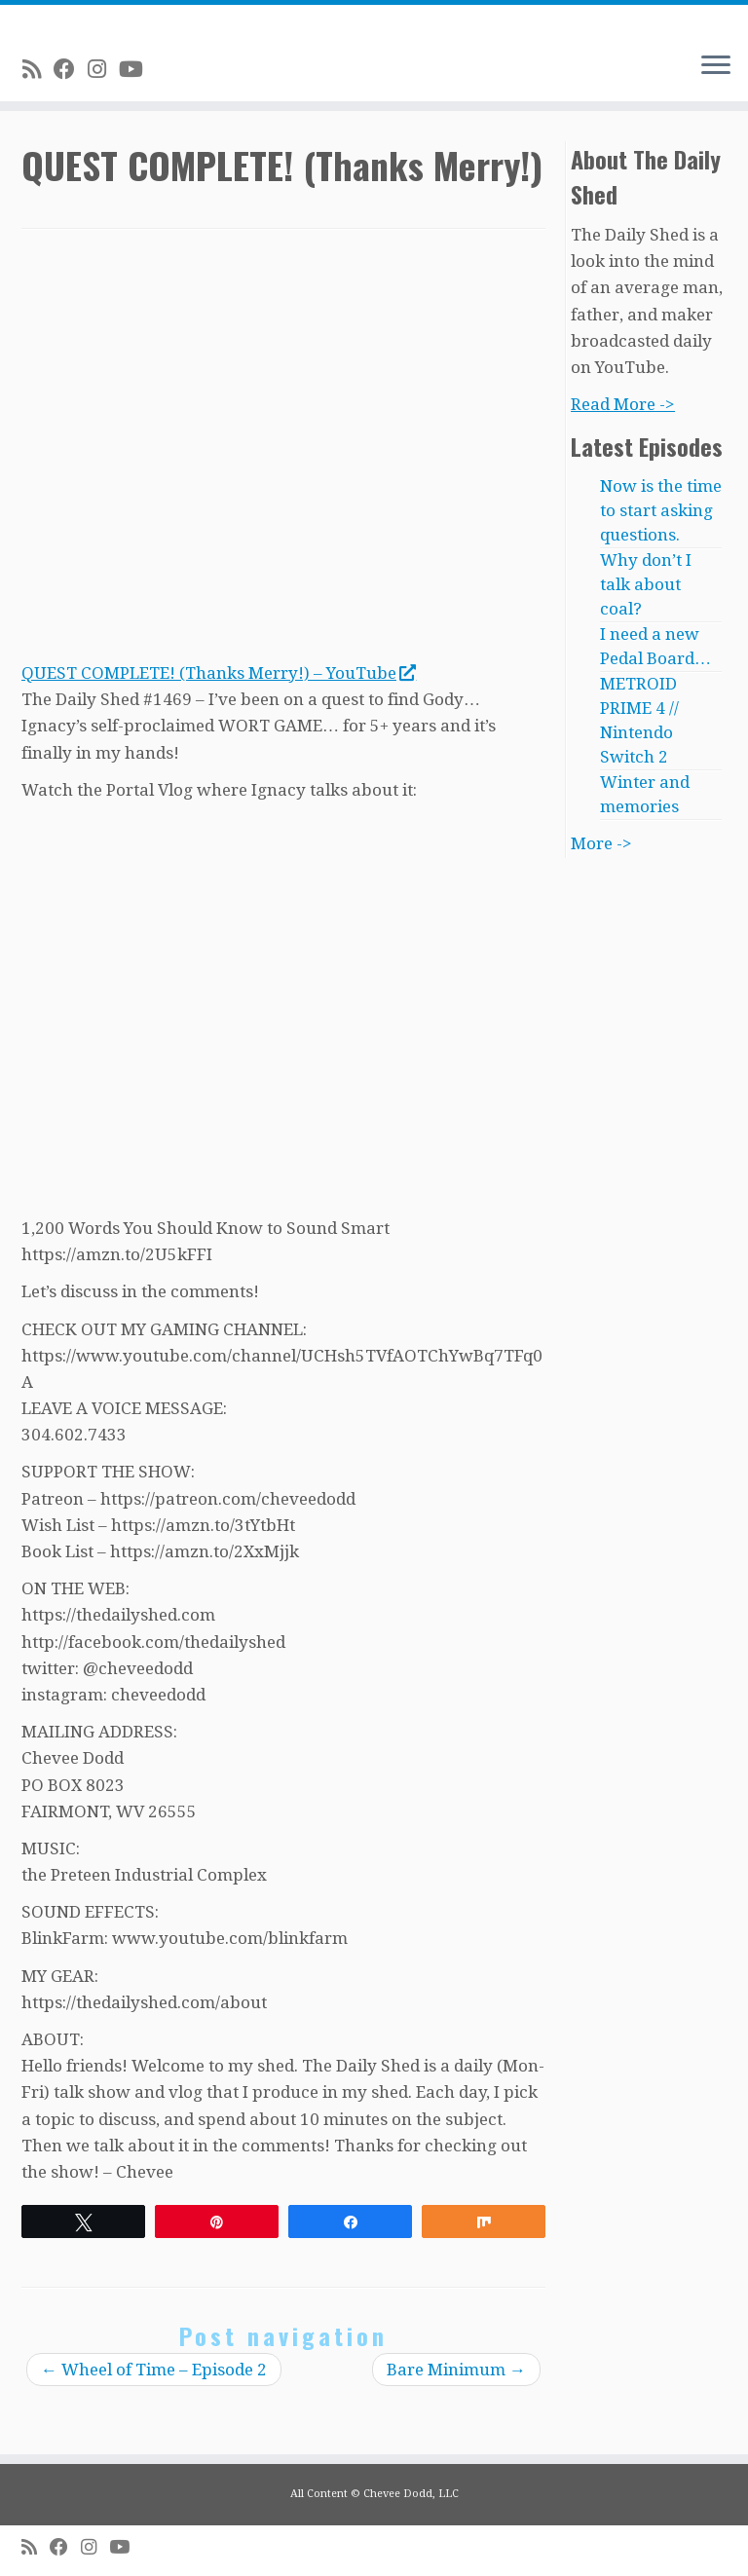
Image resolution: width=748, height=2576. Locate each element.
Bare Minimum (456, 2369)
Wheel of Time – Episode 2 (154, 2369)
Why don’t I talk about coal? (646, 584)
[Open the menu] (715, 66)
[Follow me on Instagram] (103, 69)
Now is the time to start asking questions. (661, 510)
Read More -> (623, 404)
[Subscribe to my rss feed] (38, 69)
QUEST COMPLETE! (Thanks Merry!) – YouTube (218, 673)
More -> (601, 843)
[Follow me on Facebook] (71, 69)
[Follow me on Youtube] (137, 69)
